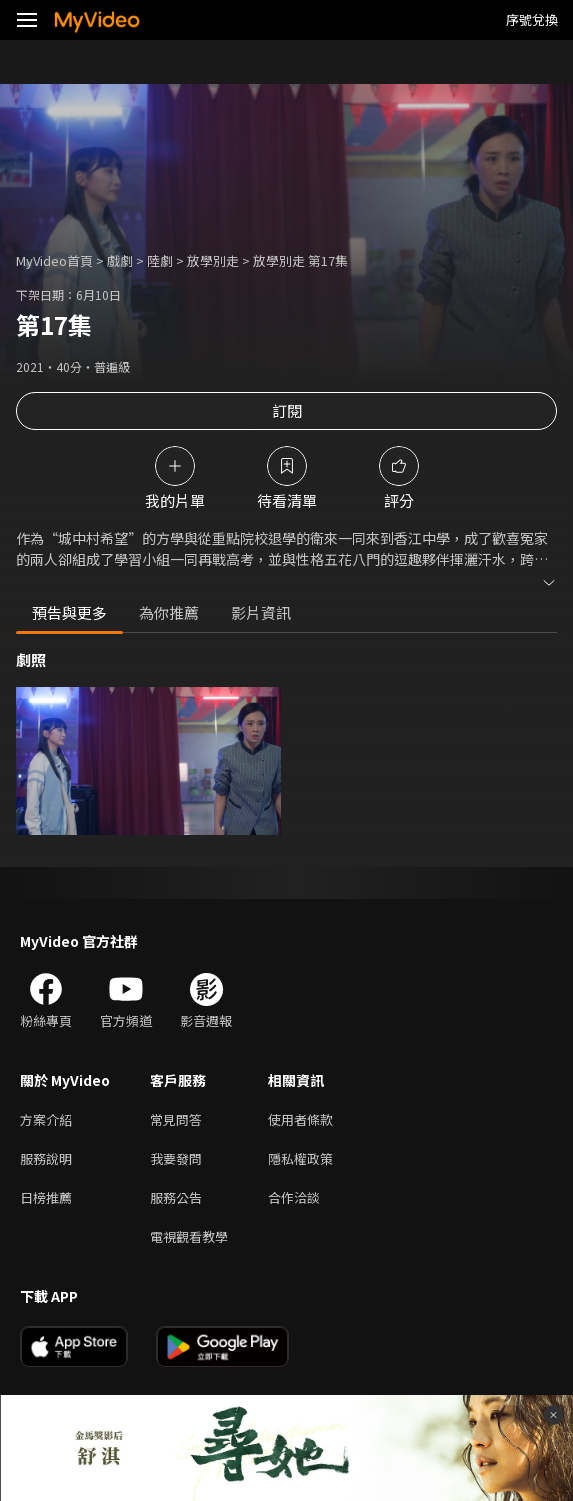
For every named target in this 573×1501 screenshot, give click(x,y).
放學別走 (213, 260)
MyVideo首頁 (54, 260)
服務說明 (46, 1158)
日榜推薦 (46, 1197)
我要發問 (176, 1158)
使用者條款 (300, 1119)
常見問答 (176, 1119)
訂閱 (287, 410)
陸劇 (160, 260)
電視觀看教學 (189, 1236)
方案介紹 (46, 1119)
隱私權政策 (300, 1158)
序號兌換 (532, 19)
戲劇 (120, 260)
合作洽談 (294, 1197)
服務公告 (176, 1197)
